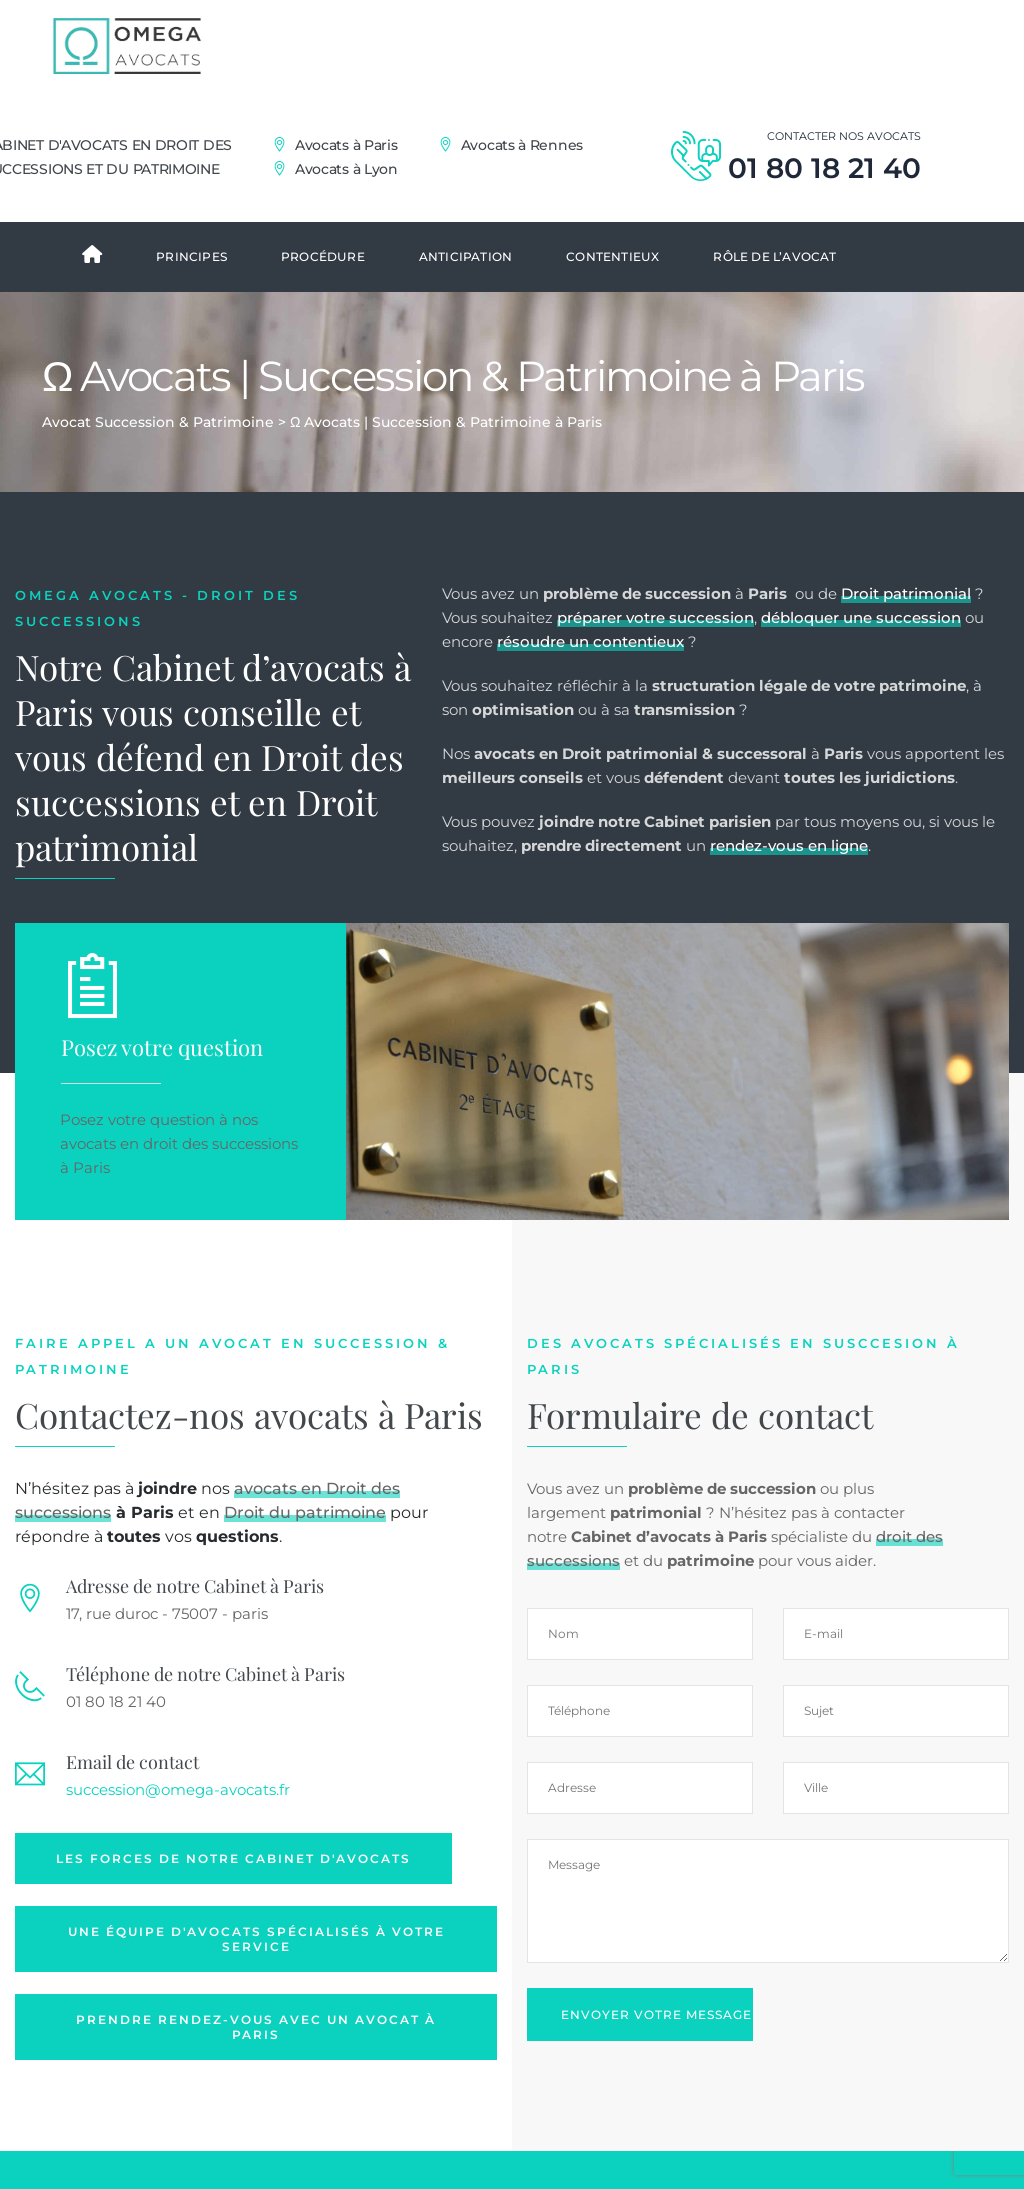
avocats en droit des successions (179, 1181)
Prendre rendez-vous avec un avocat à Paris (256, 2064)
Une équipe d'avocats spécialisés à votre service (256, 1977)
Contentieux (612, 294)
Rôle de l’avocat (774, 294)
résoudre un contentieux (590, 679)
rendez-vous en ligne (789, 883)
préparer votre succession (655, 655)
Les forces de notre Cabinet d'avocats (233, 1896)
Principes (191, 294)
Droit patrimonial (906, 631)
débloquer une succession (861, 655)
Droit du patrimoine (305, 1550)
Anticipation (465, 294)
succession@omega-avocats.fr (178, 1827)
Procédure (323, 294)
